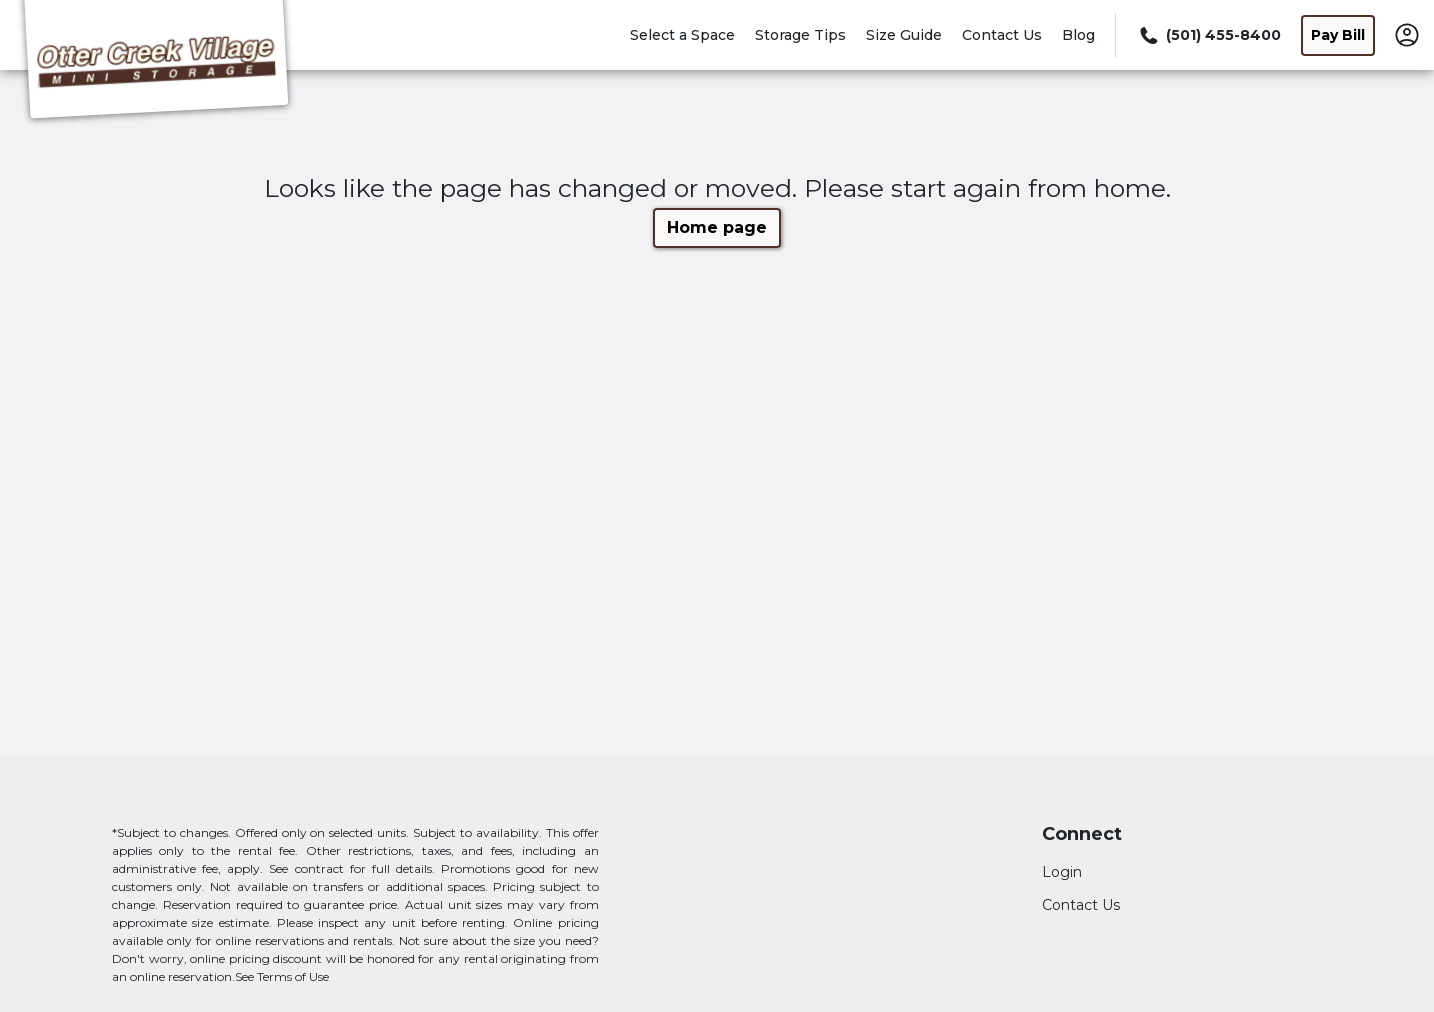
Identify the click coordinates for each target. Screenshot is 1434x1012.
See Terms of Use (282, 976)
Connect (1082, 834)
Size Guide (904, 35)
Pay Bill (1338, 35)
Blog (1078, 35)
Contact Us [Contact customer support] (1081, 905)
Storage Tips (800, 35)
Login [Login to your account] (1062, 872)
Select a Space (682, 35)
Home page (717, 227)
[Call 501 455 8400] (1208, 35)
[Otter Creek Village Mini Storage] (156, 63)
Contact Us (1002, 35)
